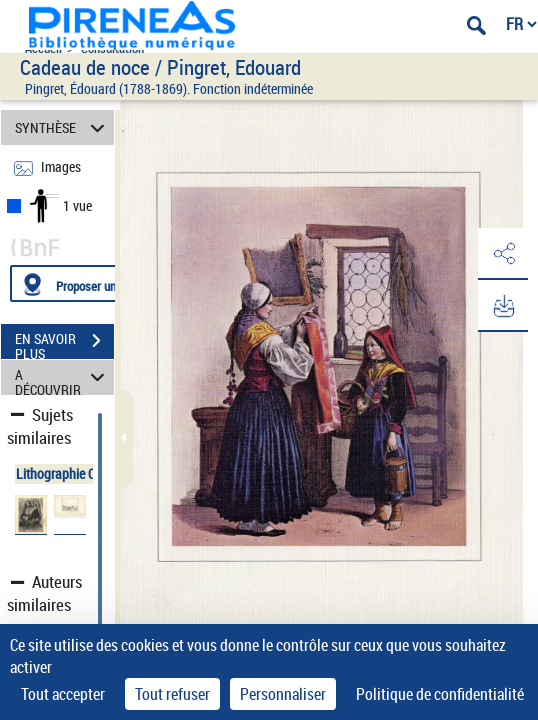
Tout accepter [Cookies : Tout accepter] (63, 694)
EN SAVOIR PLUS (64, 343)
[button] (503, 254)
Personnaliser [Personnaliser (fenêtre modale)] (283, 694)
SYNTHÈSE (62, 127)
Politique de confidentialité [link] (440, 694)
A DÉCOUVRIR (62, 377)
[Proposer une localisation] (105, 283)
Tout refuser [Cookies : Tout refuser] (172, 694)
